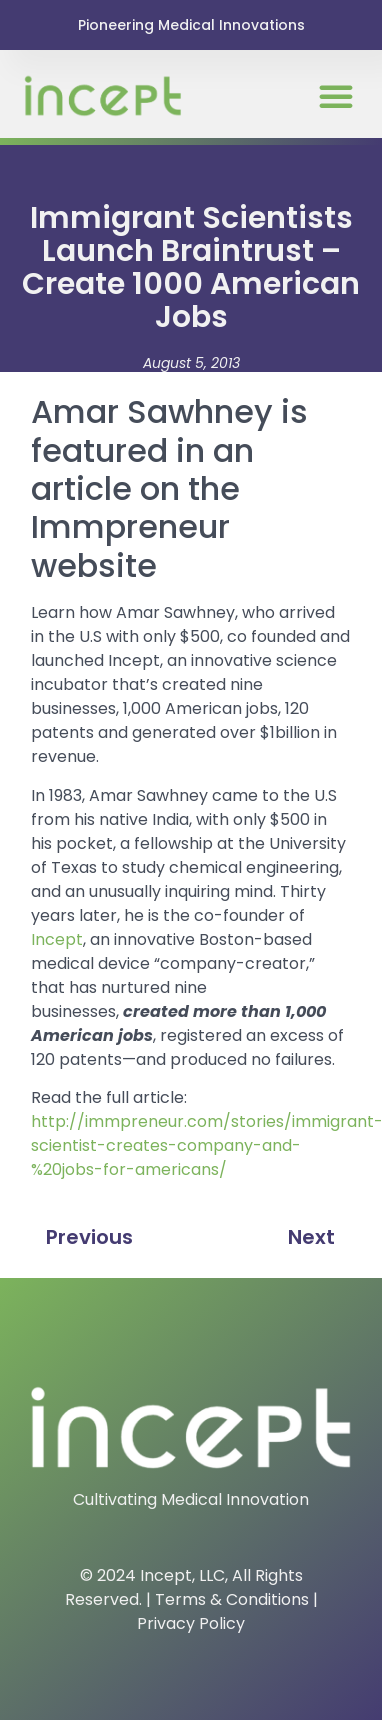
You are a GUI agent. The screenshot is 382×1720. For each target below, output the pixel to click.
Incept (57, 939)
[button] (336, 96)
